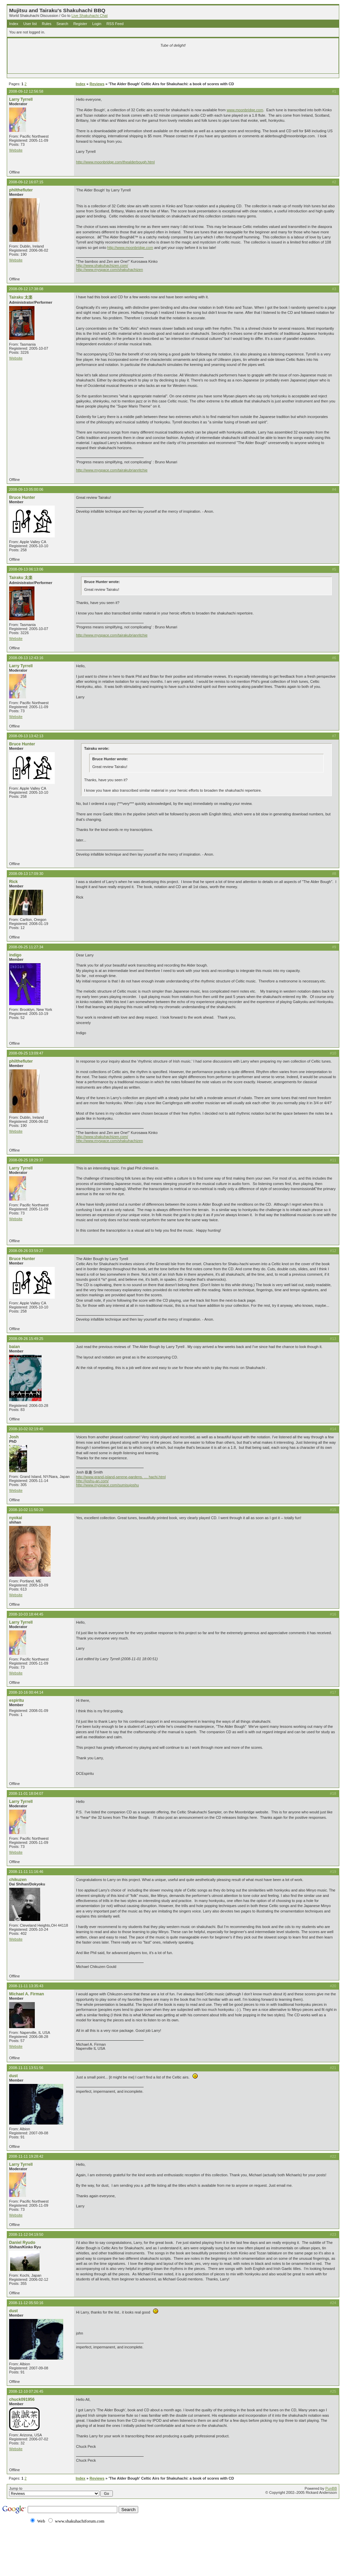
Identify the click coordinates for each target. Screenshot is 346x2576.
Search (62, 24)
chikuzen (18, 1879)
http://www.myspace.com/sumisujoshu (107, 1485)
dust (13, 2075)
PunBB (331, 2488)
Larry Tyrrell (21, 99)
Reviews (97, 84)
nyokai (15, 1517)
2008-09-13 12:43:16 (26, 658)
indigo (15, 955)
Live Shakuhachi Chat (89, 16)
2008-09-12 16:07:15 (26, 182)
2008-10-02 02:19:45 (26, 1429)
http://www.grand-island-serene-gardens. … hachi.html (121, 1477)
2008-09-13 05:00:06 (26, 489)
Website (16, 150)
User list (30, 24)
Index (13, 24)
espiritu (16, 1700)
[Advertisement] (93, 61)
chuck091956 (21, 2399)
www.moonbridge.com (245, 110)
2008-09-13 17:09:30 (26, 874)
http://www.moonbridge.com (130, 248)
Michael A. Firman (26, 1994)
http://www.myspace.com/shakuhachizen (109, 270)
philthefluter (21, 190)
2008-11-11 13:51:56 (26, 2068)
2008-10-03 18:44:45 (26, 1614)
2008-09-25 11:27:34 (26, 947)
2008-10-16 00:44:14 (26, 1692)
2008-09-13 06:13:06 (26, 569)
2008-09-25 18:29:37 (26, 1160)
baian (14, 1346)
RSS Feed (115, 24)
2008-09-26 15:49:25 (26, 1339)
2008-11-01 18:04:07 (26, 1793)
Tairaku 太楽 (20, 297)
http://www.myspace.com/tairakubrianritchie (112, 470)
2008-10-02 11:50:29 (26, 1510)
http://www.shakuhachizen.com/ (102, 265)
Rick (13, 881)
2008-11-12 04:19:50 (26, 2234)
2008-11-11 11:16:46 (26, 1872)
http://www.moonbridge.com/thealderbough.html (115, 162)
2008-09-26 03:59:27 (26, 1251)
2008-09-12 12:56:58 (26, 91)
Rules (46, 24)
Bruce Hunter (22, 497)
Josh (14, 1437)
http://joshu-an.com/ (92, 1481)
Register (80, 24)
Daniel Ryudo (22, 2242)
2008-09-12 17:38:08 (26, 289)
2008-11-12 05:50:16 (26, 2303)
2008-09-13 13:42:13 (26, 736)
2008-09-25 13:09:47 (26, 1053)
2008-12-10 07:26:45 (26, 2391)
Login (96, 24)
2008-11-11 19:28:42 (26, 2156)
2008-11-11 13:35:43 (26, 1986)
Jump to (61, 2491)
